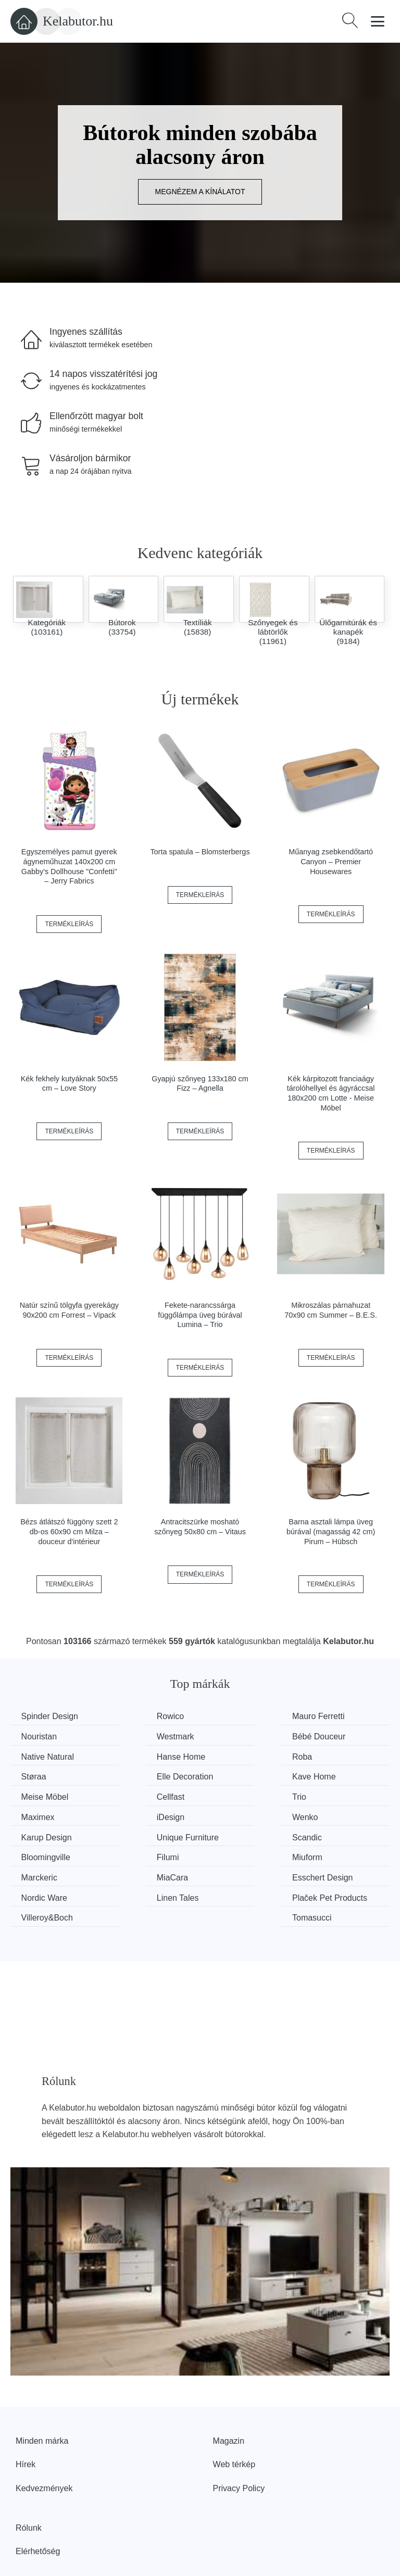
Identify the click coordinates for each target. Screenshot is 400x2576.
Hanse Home (340, 1736)
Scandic (38, 1814)
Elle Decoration (246, 1755)
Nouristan (333, 1716)
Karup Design (243, 1794)
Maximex (332, 1775)
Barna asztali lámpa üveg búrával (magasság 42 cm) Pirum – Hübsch (330, 1531)
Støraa (133, 1755)
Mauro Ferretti (244, 1716)
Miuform (331, 1814)
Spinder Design (51, 1716)
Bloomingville (145, 1814)
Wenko (134, 1794)
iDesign (37, 1794)
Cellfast (134, 1775)
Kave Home (337, 1755)
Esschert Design (248, 1833)
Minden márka (42, 2389)
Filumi (229, 1814)
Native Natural (244, 1736)
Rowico (134, 1716)
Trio (225, 1775)
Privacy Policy (239, 2436)
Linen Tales (44, 1853)
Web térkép (234, 2412)
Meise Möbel (47, 1775)
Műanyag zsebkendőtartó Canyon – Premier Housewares (331, 861)
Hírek (25, 2412)
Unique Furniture (347, 1794)
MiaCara (136, 1833)
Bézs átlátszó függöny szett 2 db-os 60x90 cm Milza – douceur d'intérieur (69, 1531)
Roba (33, 1755)
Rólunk (29, 2475)
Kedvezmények (44, 2436)
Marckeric (41, 1833)
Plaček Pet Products (140, 1860)
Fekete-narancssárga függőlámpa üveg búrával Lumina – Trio (200, 1315)
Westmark (42, 1736)
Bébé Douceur (147, 1736)
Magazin (228, 2389)
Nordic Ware (338, 1833)
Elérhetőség (38, 2499)
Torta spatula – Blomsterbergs (199, 852)
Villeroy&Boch (244, 1853)
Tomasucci (335, 1853)
